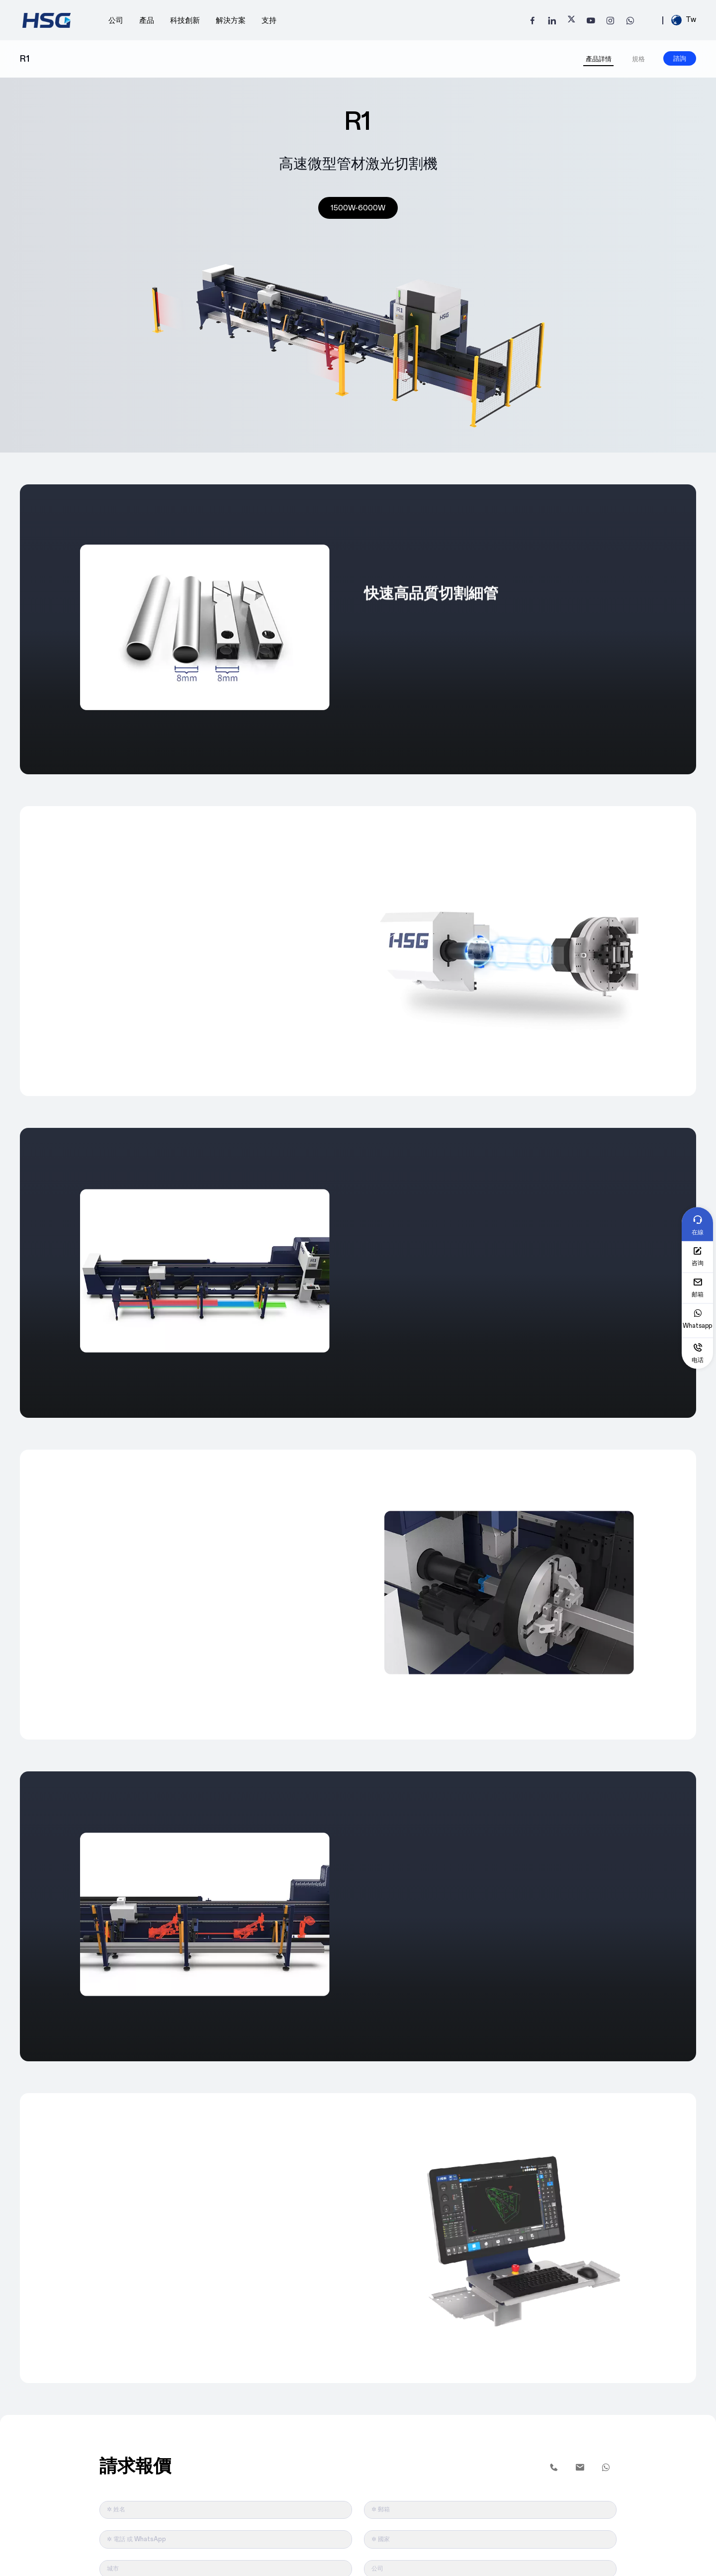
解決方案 (231, 18)
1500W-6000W (358, 204)
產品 (146, 18)
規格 (638, 55)
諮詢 (679, 54)
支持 (269, 18)
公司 (115, 18)
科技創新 (185, 18)
